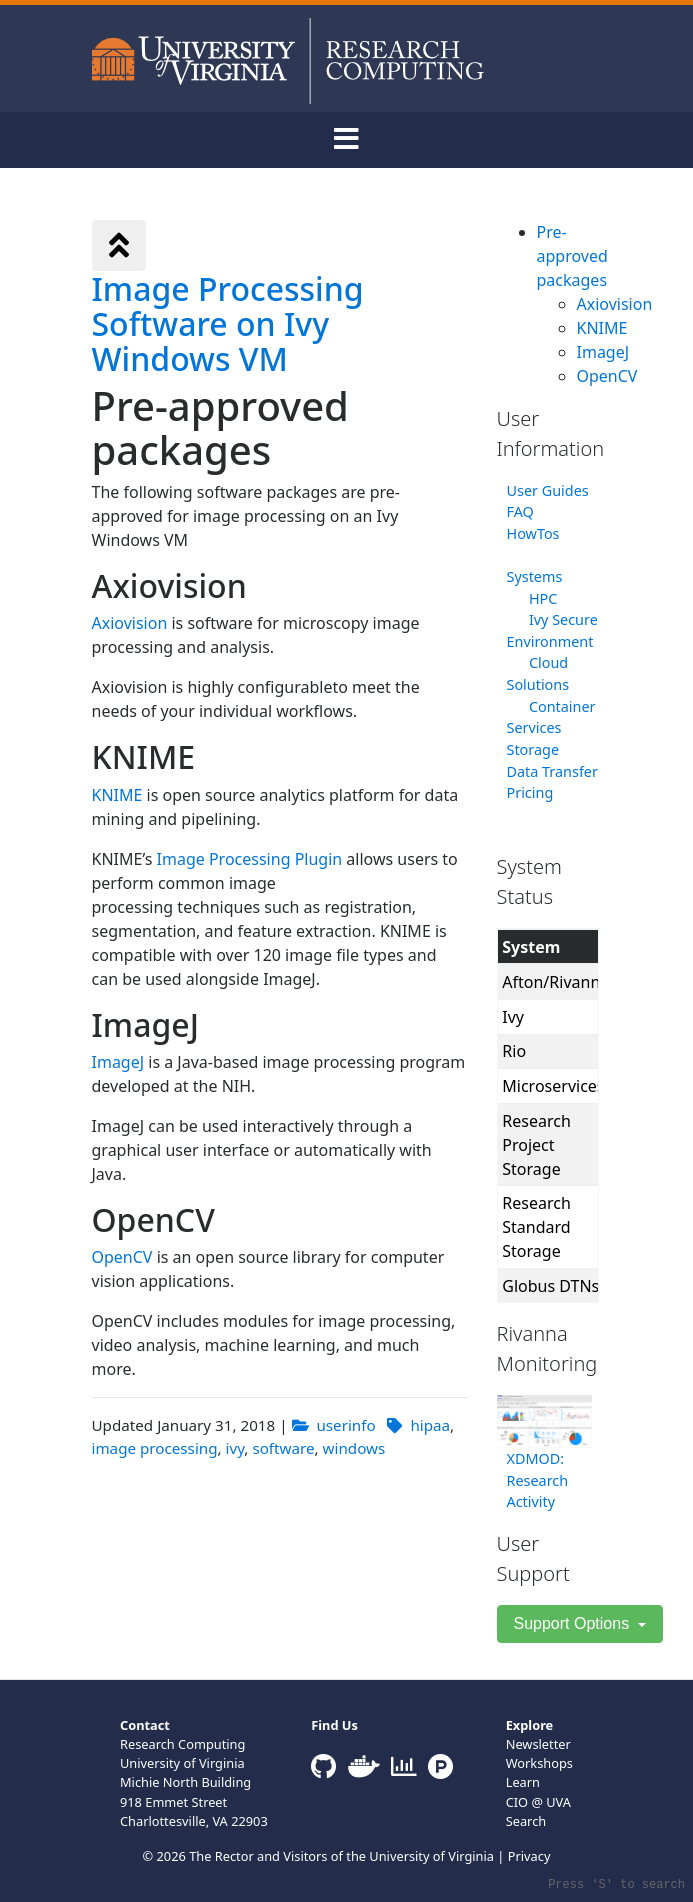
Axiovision (130, 623)
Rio (514, 1051)
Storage (533, 749)
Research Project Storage (536, 1145)
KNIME (117, 795)
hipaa (430, 1425)
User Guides (548, 490)
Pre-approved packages (572, 256)
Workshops (539, 1763)
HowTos (533, 533)
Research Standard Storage (536, 1227)
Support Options (574, 1623)
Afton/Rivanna (555, 982)
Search (526, 1821)
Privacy (529, 1856)
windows (354, 1448)
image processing (155, 1448)
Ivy (513, 1017)
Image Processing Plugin (250, 859)
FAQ (520, 511)
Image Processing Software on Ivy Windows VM (228, 323)
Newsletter (538, 1744)
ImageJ (118, 1062)
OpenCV (122, 1257)
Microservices (553, 1086)
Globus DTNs (550, 1286)
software (283, 1448)
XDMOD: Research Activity (538, 1480)
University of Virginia (431, 1856)
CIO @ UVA (538, 1802)
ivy (235, 1448)
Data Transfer (552, 771)
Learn (523, 1782)
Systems (535, 576)
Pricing (530, 792)
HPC (543, 598)
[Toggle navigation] (347, 140)
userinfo (345, 1425)
